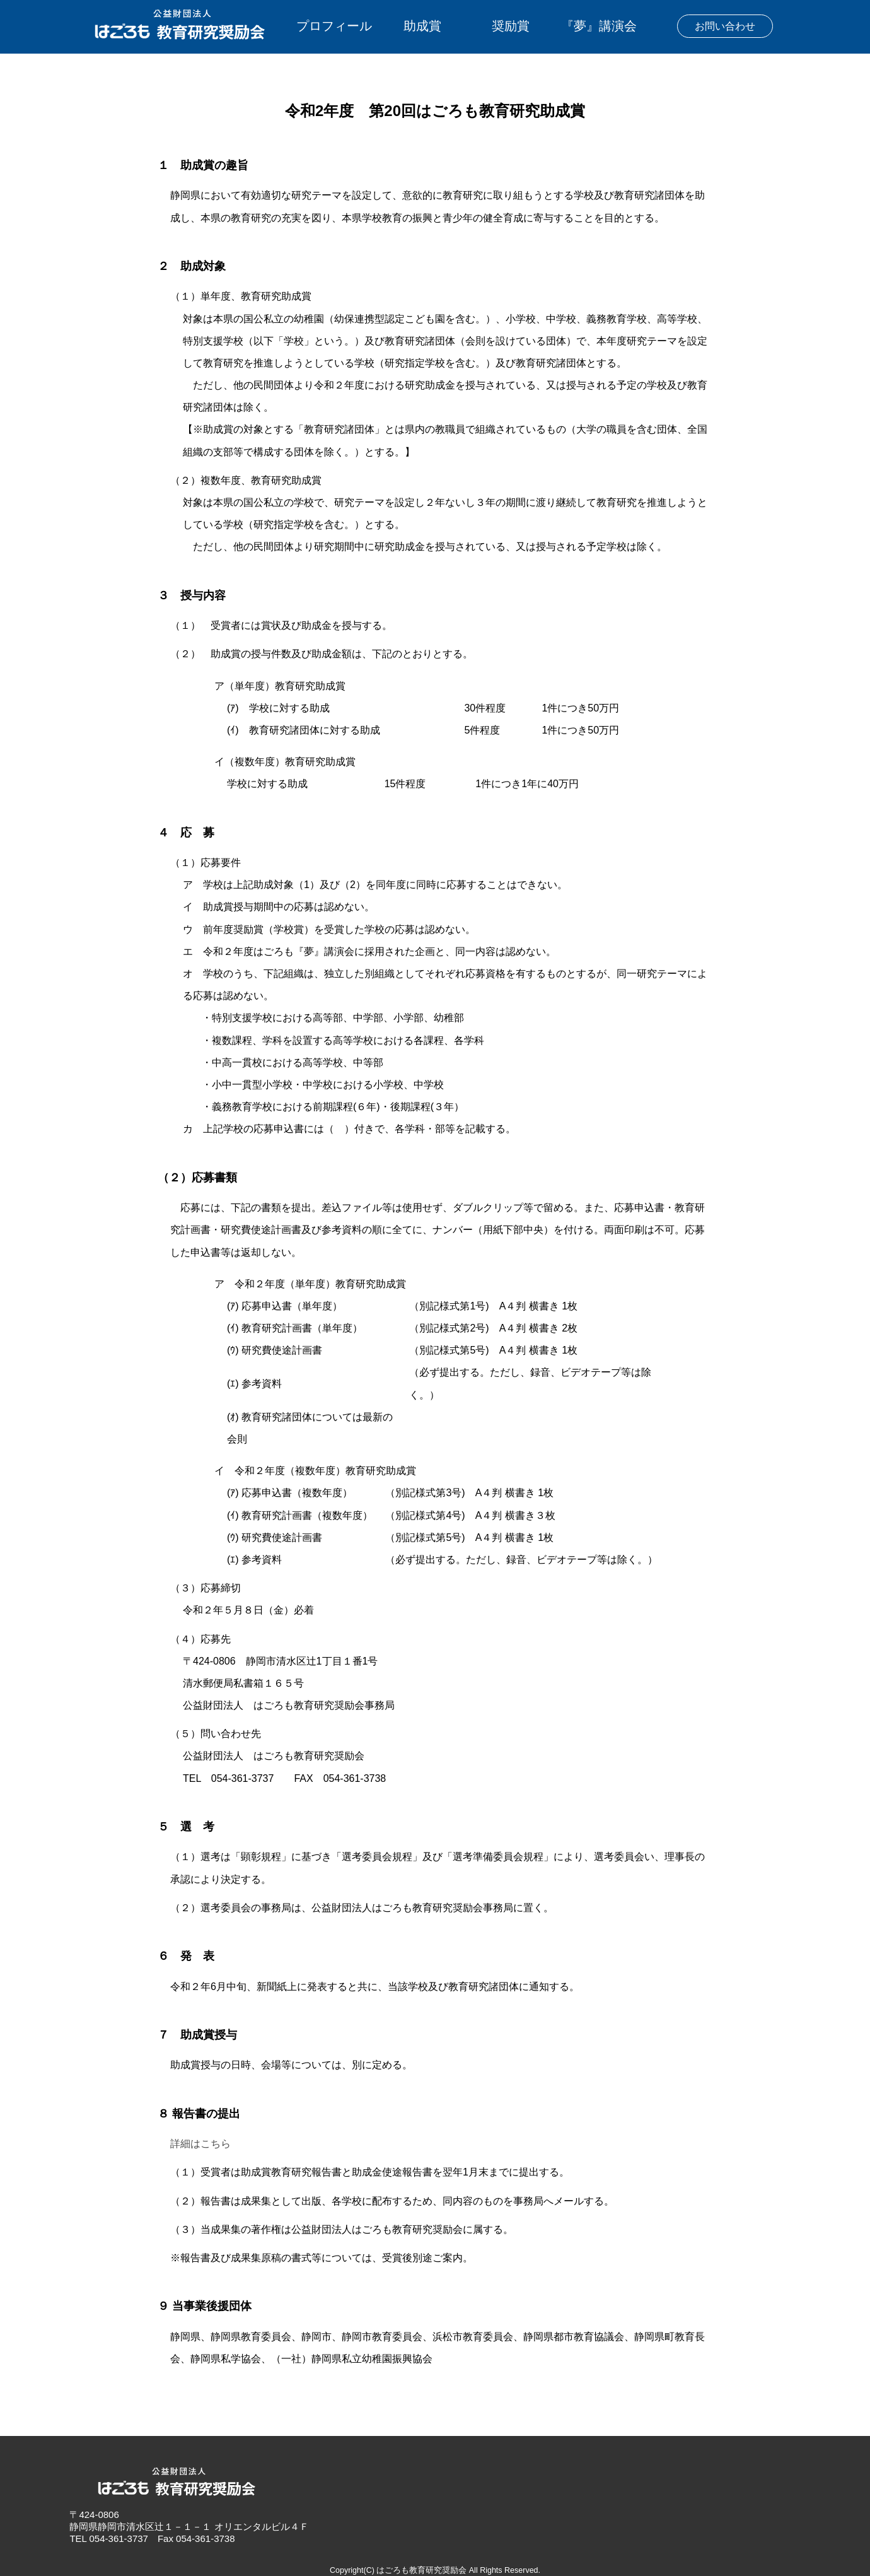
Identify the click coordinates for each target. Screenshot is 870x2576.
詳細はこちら (200, 2143)
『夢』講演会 (599, 26)
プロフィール (334, 26)
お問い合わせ (725, 26)
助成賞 (422, 26)
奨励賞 (511, 26)
